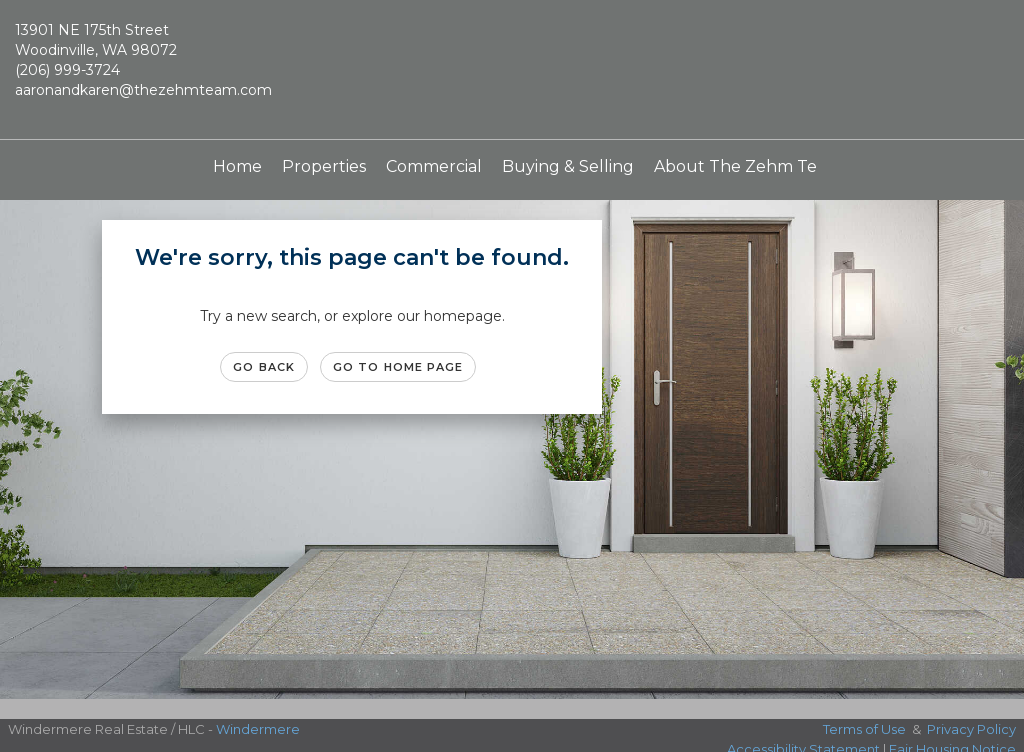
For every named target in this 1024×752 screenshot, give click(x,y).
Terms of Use (864, 729)
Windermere (258, 729)
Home (237, 166)
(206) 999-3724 (67, 70)
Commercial (434, 166)
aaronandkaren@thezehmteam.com (143, 90)
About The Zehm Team (748, 166)
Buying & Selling (568, 166)
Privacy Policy (971, 729)
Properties (324, 166)
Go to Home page (398, 367)
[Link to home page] (511, 70)
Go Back (264, 367)
